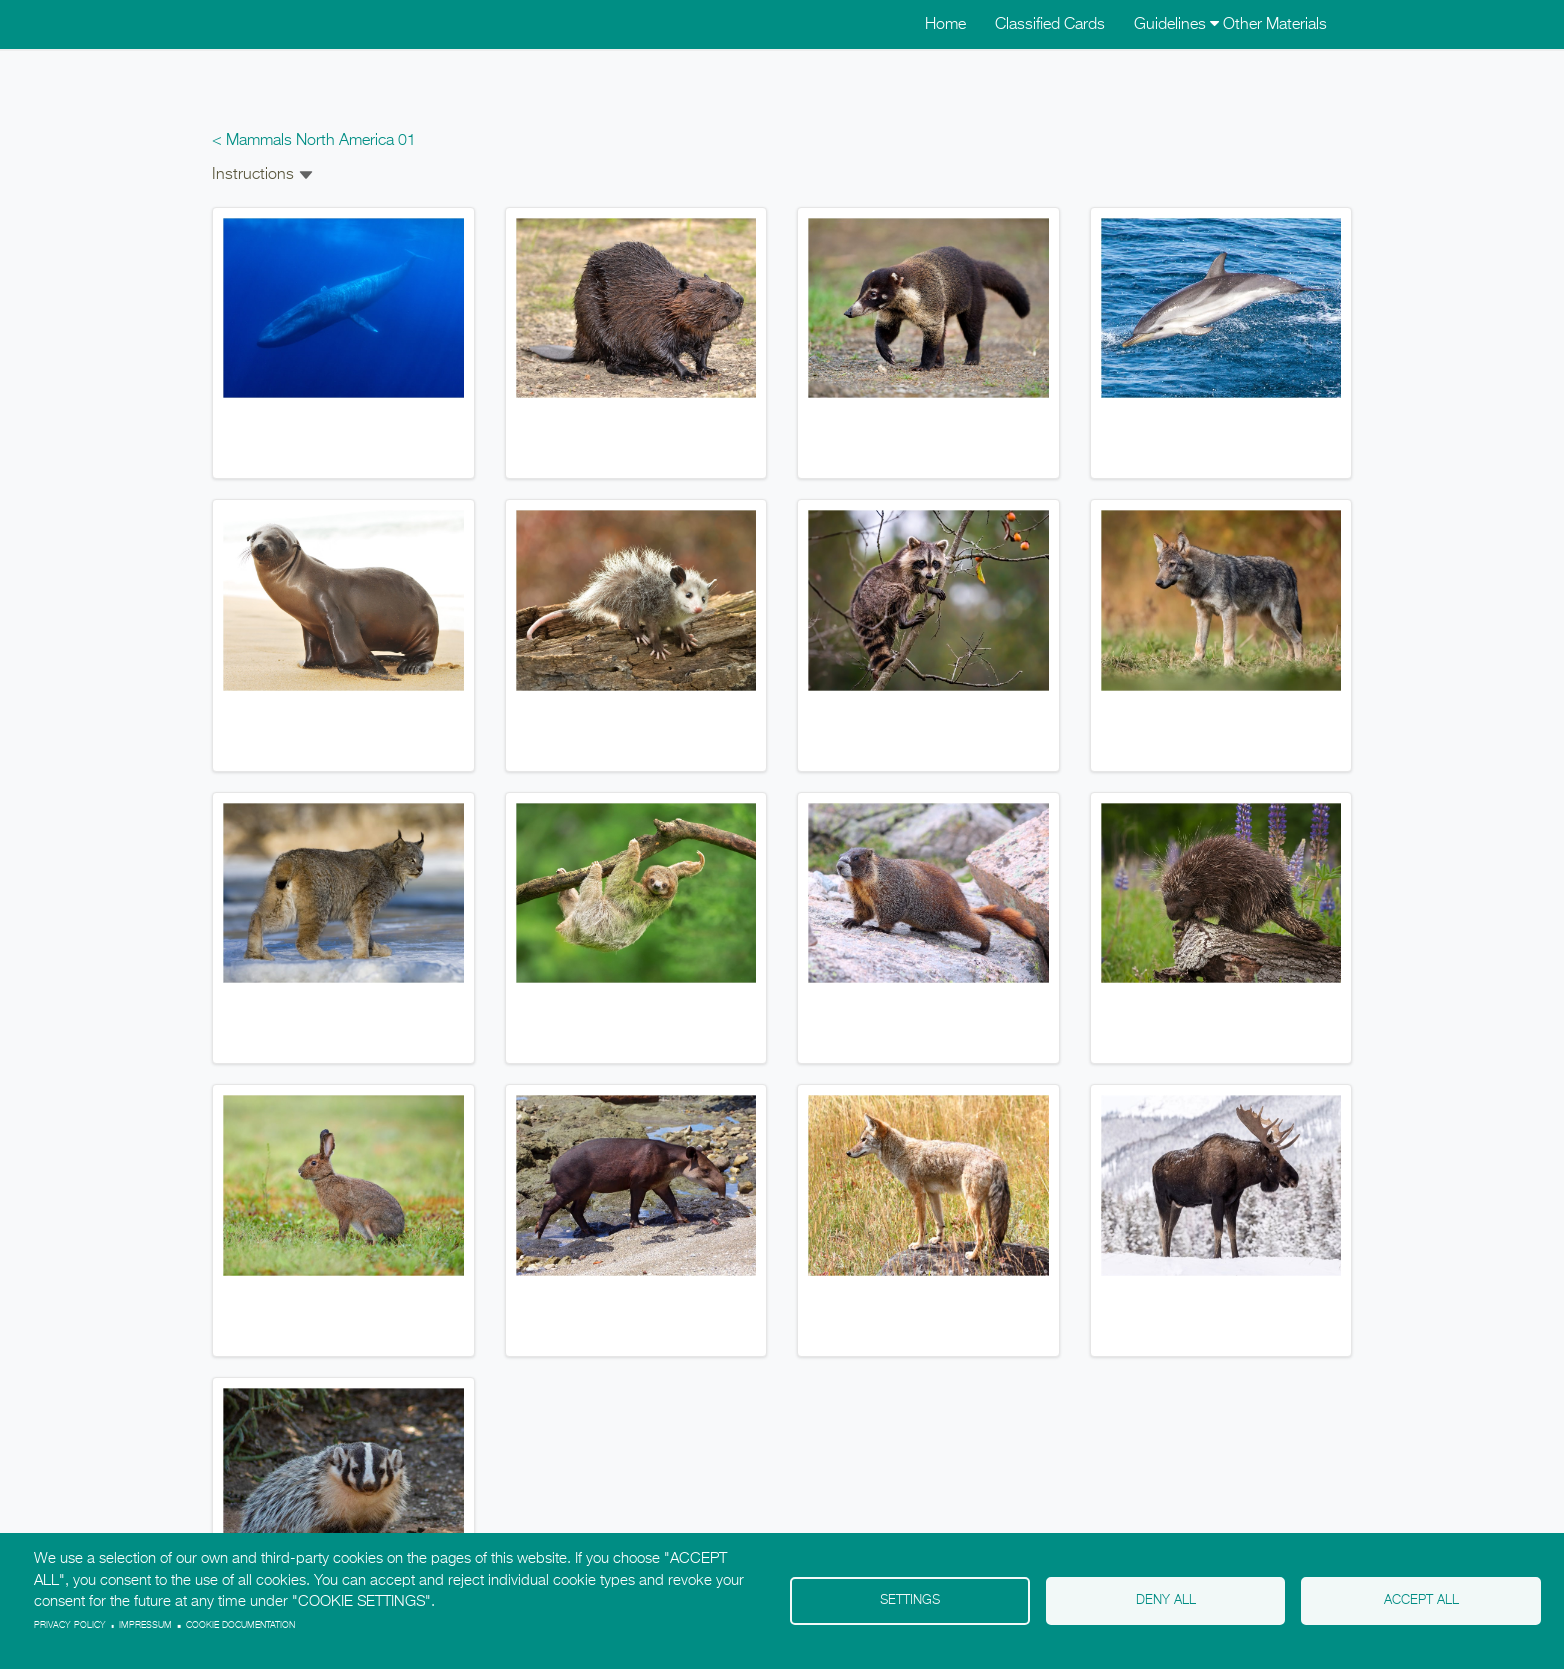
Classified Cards (1050, 25)
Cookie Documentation (240, 1625)
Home (945, 25)
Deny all (1166, 1600)
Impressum (145, 1625)
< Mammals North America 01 (314, 141)
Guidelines (1176, 25)
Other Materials (1275, 25)
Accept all (1421, 1600)
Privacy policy (70, 1625)
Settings (910, 1600)
